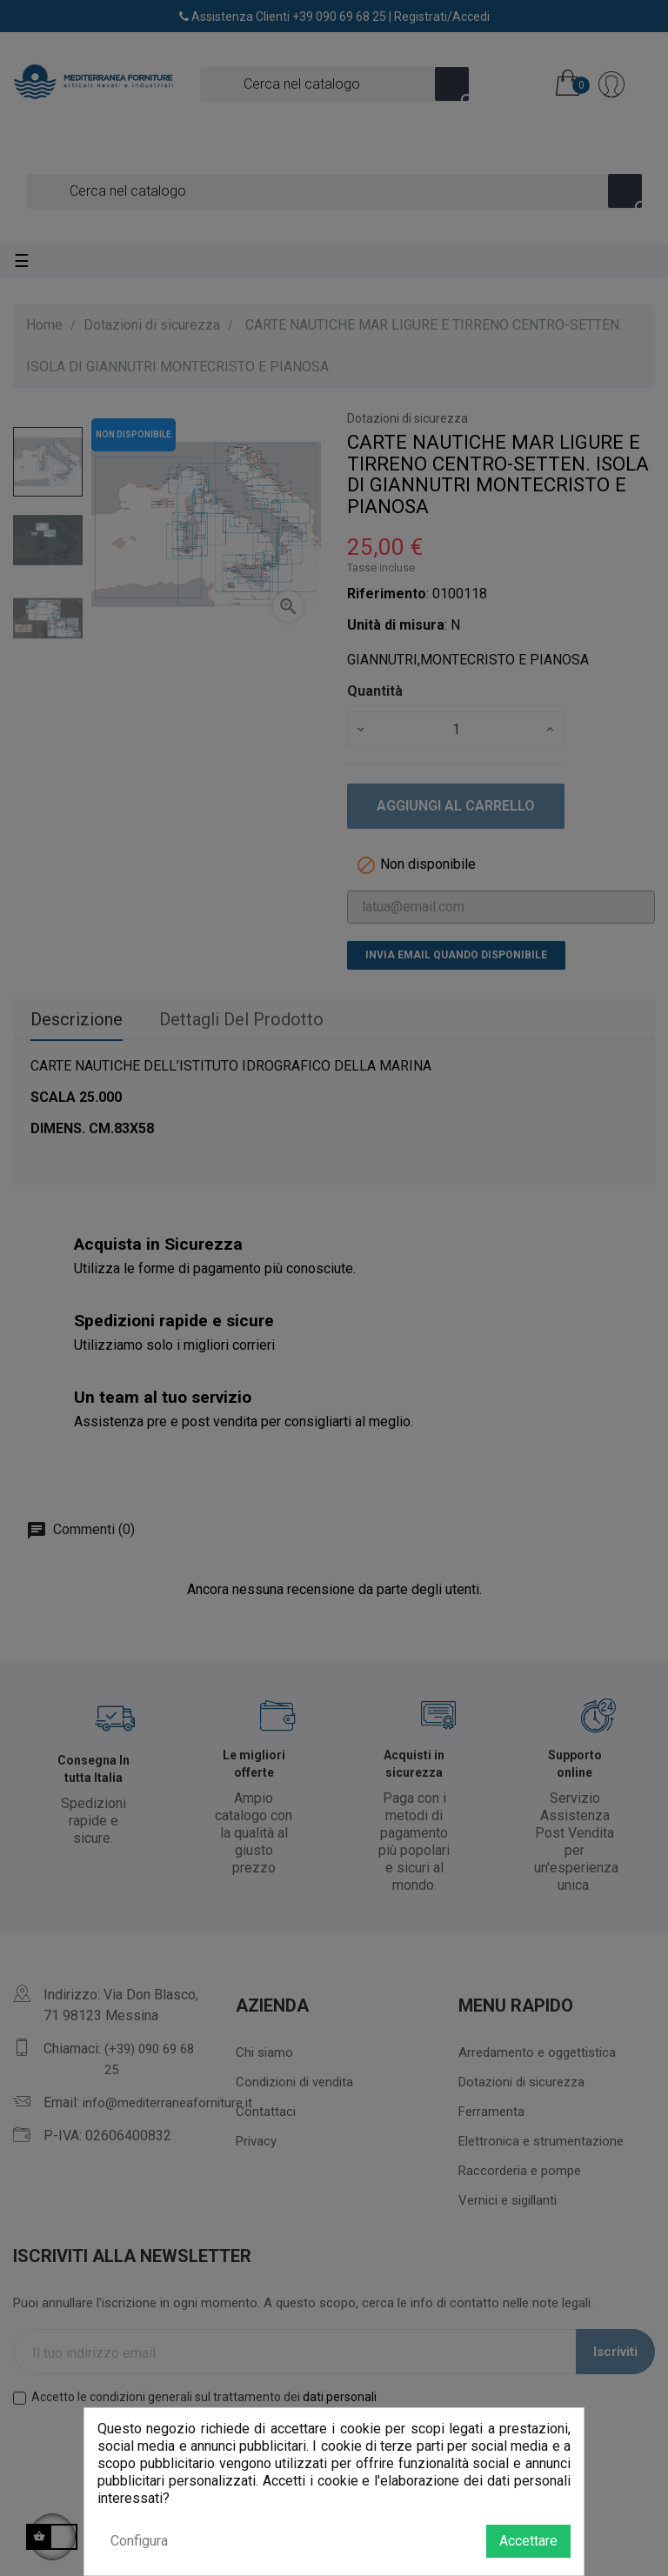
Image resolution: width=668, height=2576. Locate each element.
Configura (139, 2541)
